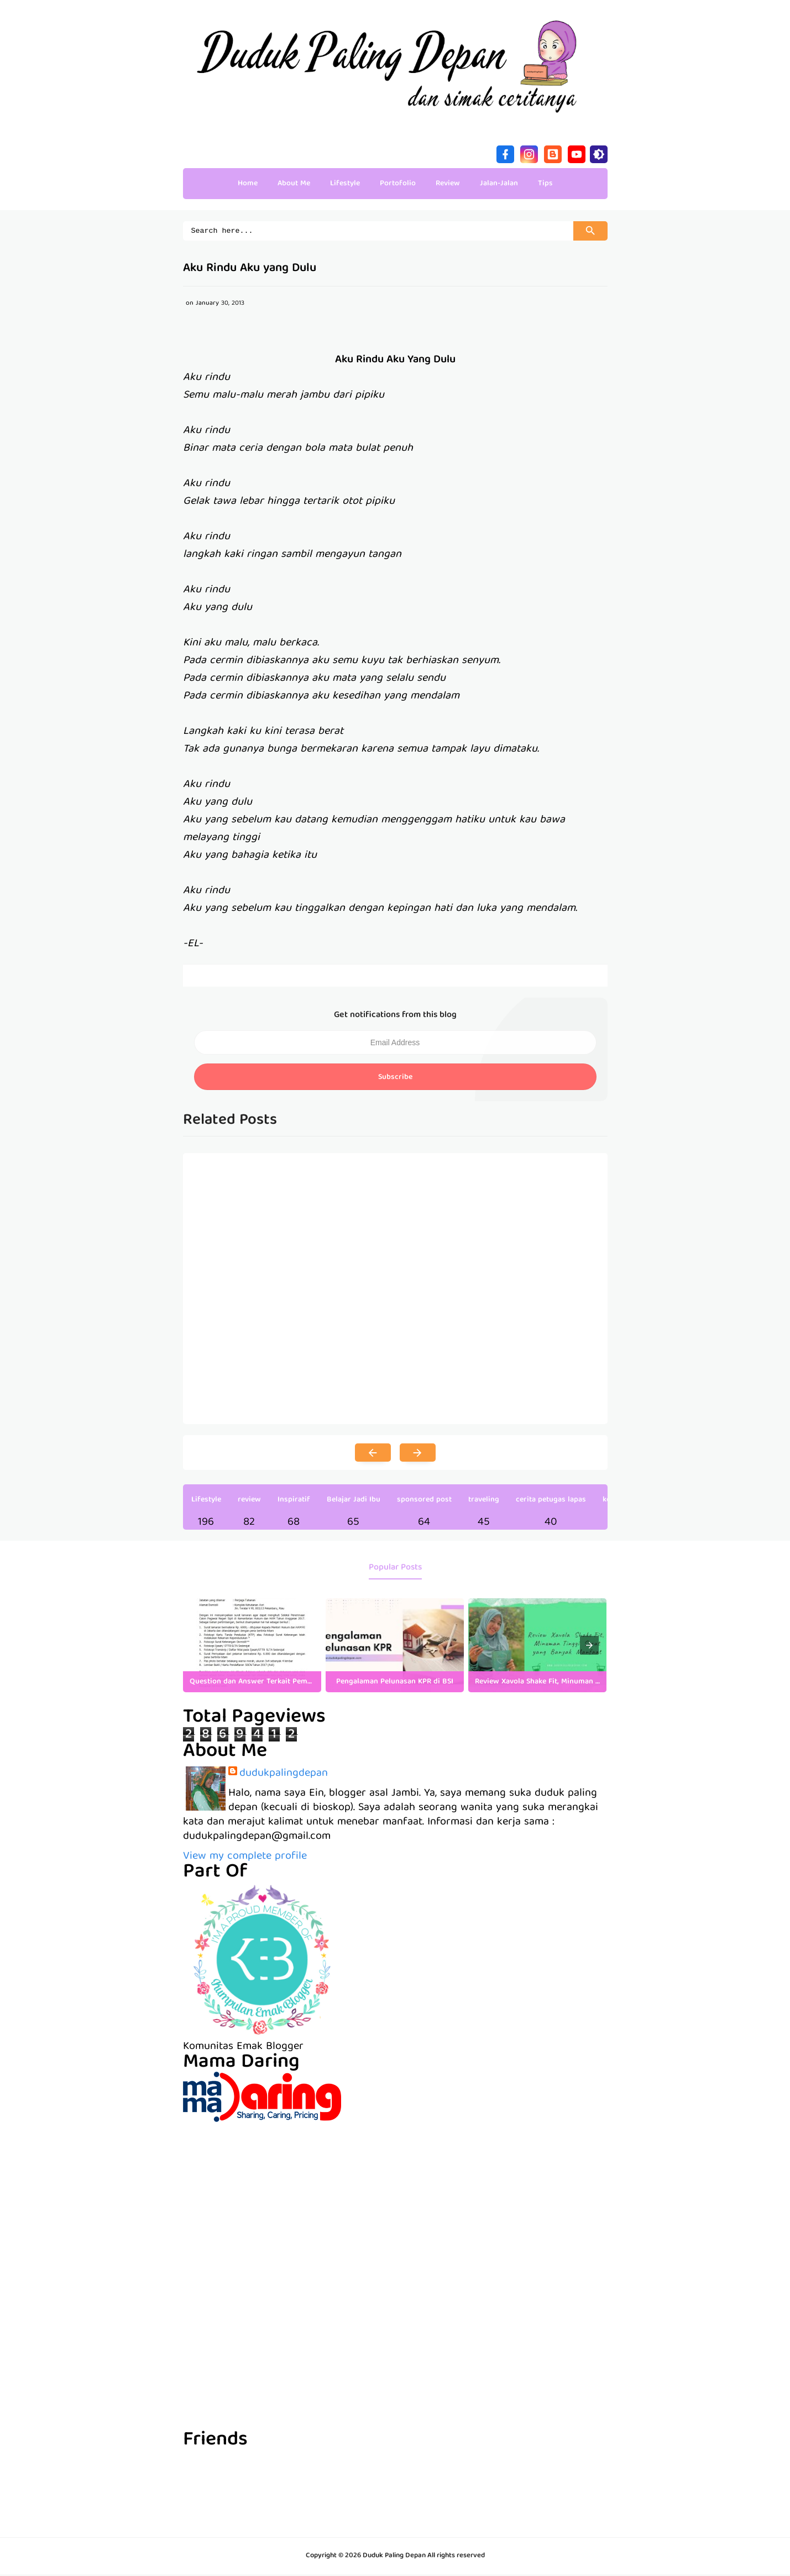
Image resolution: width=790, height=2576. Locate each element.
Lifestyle (206, 1501)
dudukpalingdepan (283, 1775)
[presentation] (589, 1647)
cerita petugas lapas (551, 1501)
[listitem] (252, 1647)
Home (248, 183)
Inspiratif (294, 1501)
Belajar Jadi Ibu (353, 1501)
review (249, 1501)
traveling (483, 1501)
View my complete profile (245, 1858)
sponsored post (424, 1501)
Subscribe (395, 1079)
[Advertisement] (395, 2201)
